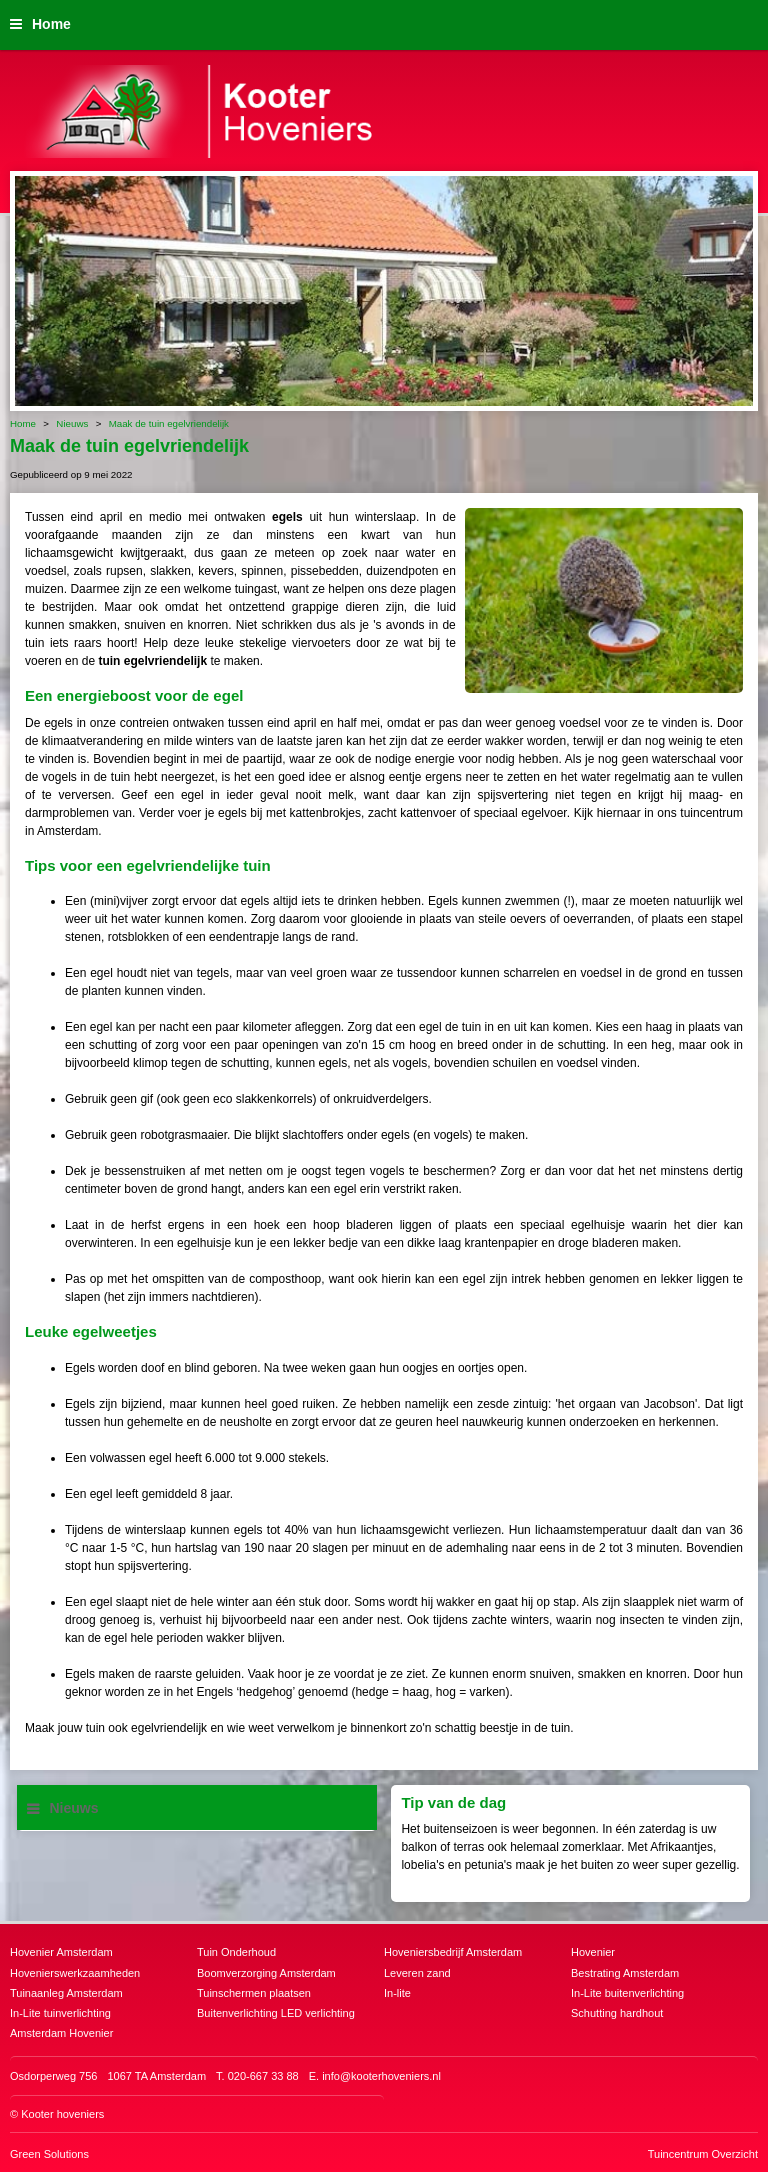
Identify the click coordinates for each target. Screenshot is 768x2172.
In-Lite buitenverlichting (627, 1993)
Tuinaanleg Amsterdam (66, 1993)
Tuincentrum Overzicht (703, 2154)
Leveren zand (417, 1973)
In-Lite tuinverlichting (60, 2013)
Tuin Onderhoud (236, 1952)
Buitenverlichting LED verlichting (276, 2013)
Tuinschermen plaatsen (254, 1993)
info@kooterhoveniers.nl (381, 2076)
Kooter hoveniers (62, 2114)
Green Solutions (49, 2154)
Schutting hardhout (617, 2013)
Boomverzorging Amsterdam (266, 1973)
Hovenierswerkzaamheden (75, 1973)
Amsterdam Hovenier (61, 2033)
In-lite (397, 1993)
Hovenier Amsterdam (61, 1952)
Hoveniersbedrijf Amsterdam (453, 1952)
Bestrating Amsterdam (625, 1973)
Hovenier (593, 1952)
